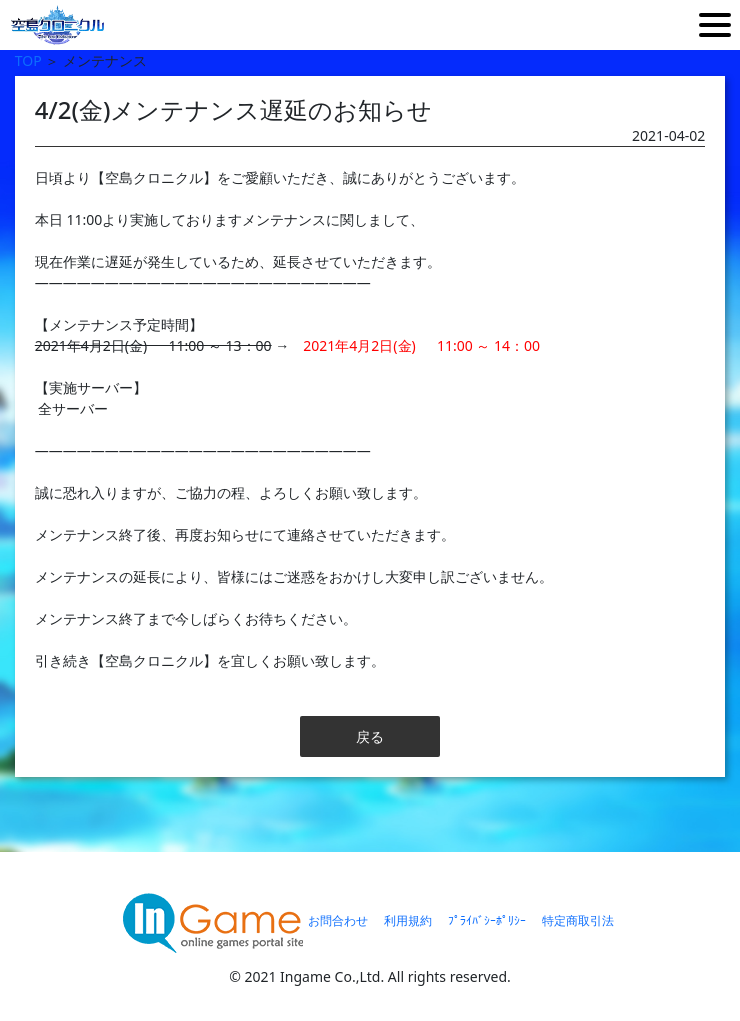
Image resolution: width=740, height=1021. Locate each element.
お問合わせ (338, 920)
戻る (370, 736)
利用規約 (408, 920)
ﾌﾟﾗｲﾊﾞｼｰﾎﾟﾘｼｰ (487, 920)
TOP (28, 60)
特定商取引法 (578, 920)
